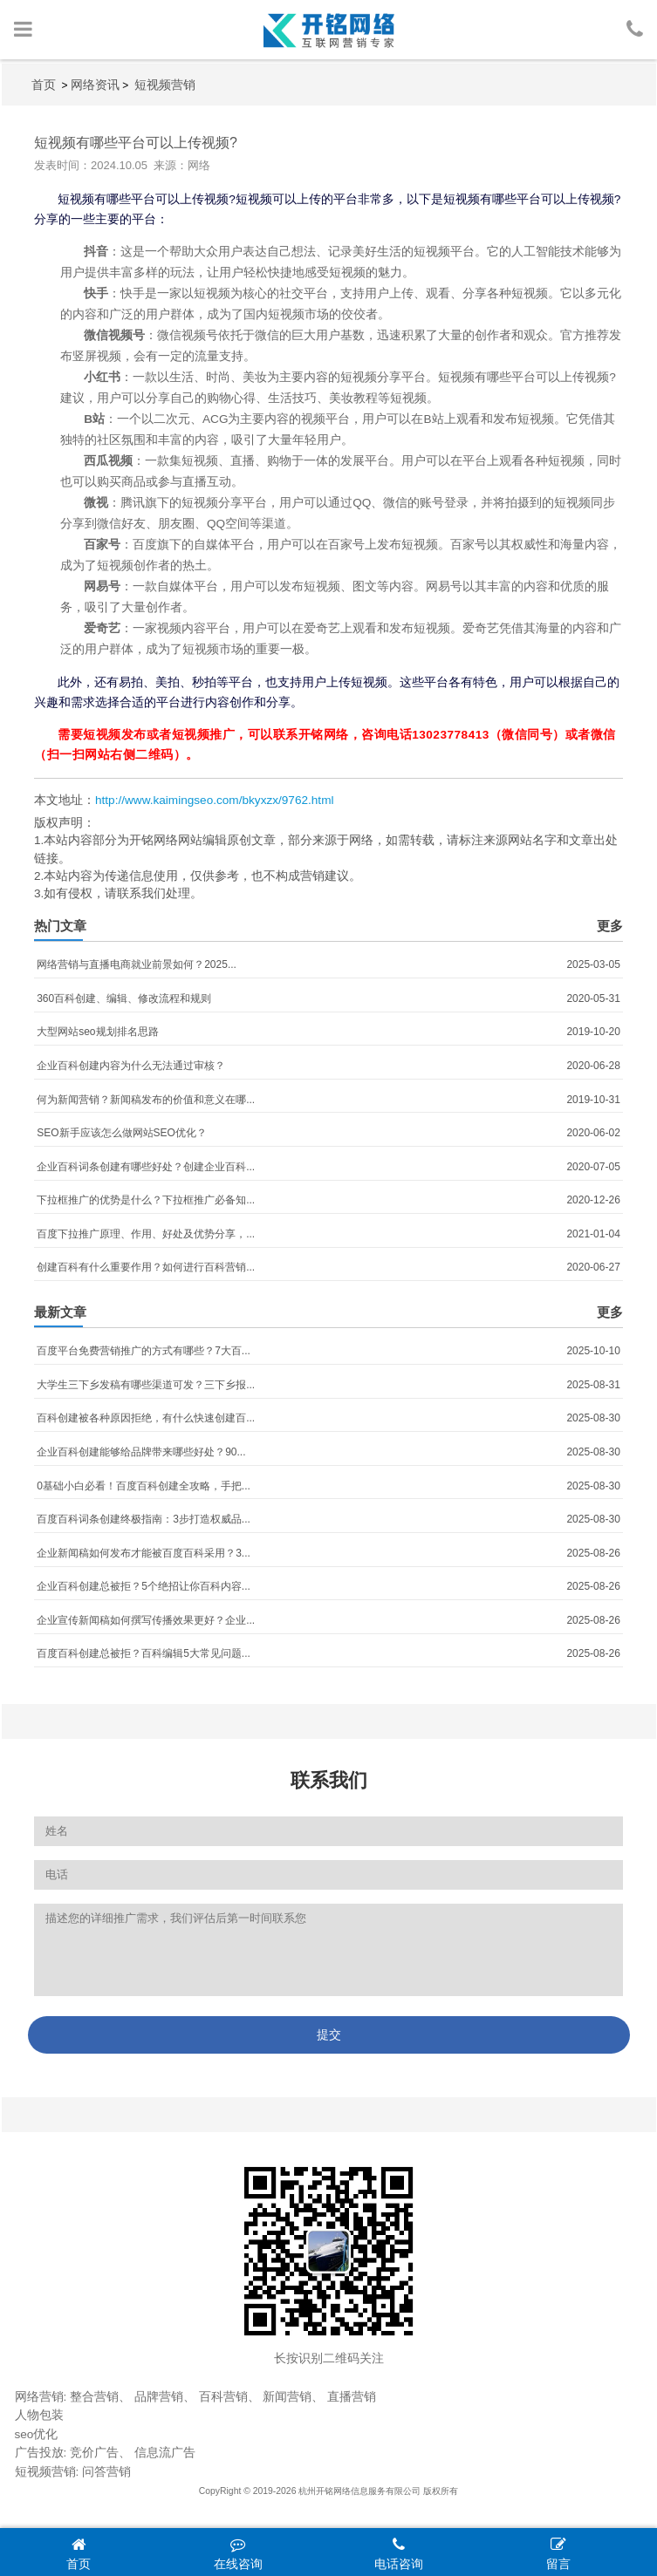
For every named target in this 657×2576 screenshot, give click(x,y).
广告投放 (39, 2452)
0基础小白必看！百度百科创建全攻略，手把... (143, 1486)
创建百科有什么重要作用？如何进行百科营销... (146, 1267)
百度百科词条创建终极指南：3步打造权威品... (143, 1519)
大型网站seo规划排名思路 (97, 1032)
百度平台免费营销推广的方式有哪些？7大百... (143, 1351)
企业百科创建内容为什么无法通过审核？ (131, 1066)
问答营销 (106, 2471)
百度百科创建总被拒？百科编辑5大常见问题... (143, 1653)
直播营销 (351, 2396)
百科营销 (223, 2396)
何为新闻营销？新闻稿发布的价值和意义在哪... (146, 1100)
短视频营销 (164, 85)
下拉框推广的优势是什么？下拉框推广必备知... (146, 1200)
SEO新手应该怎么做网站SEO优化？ (122, 1133)
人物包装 (39, 2415)
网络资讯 (95, 85)
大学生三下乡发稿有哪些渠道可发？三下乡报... (146, 1385)
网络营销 (39, 2396)
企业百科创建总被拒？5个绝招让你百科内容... (143, 1586)
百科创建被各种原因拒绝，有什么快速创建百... (146, 1418)
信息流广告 (164, 2452)
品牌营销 (158, 2396)
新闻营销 (287, 2396)
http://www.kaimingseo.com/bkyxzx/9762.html (214, 800)
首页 (43, 85)
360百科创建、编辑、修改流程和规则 (124, 998)
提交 (329, 2034)
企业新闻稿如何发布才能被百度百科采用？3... (143, 1553)
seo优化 (36, 2434)
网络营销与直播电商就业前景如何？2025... (136, 964)
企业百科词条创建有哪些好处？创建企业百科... (146, 1167)
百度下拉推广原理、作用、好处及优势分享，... (146, 1234)
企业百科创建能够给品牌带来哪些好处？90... (141, 1452)
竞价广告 (94, 2452)
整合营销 (94, 2396)
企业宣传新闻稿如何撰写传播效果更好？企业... (146, 1620)
